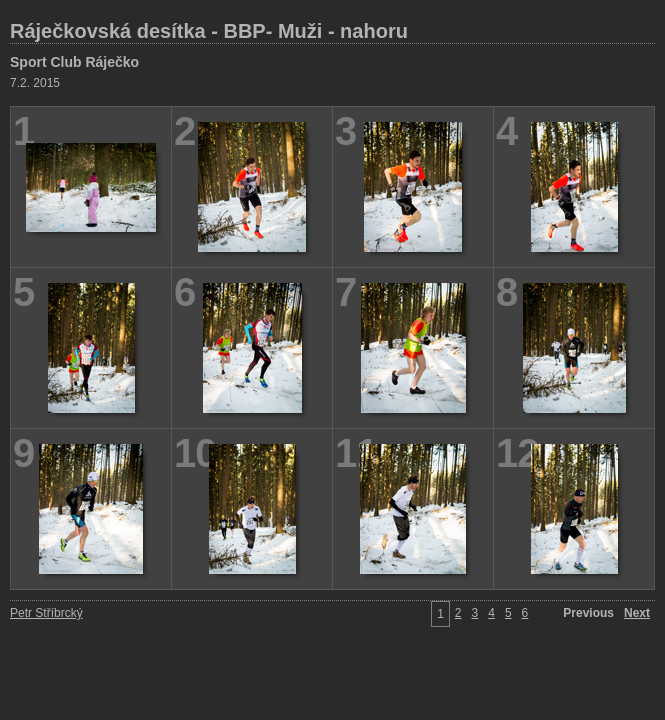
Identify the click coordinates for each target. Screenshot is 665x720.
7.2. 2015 (35, 83)
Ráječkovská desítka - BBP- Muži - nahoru (209, 31)
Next (637, 613)
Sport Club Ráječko (74, 62)
